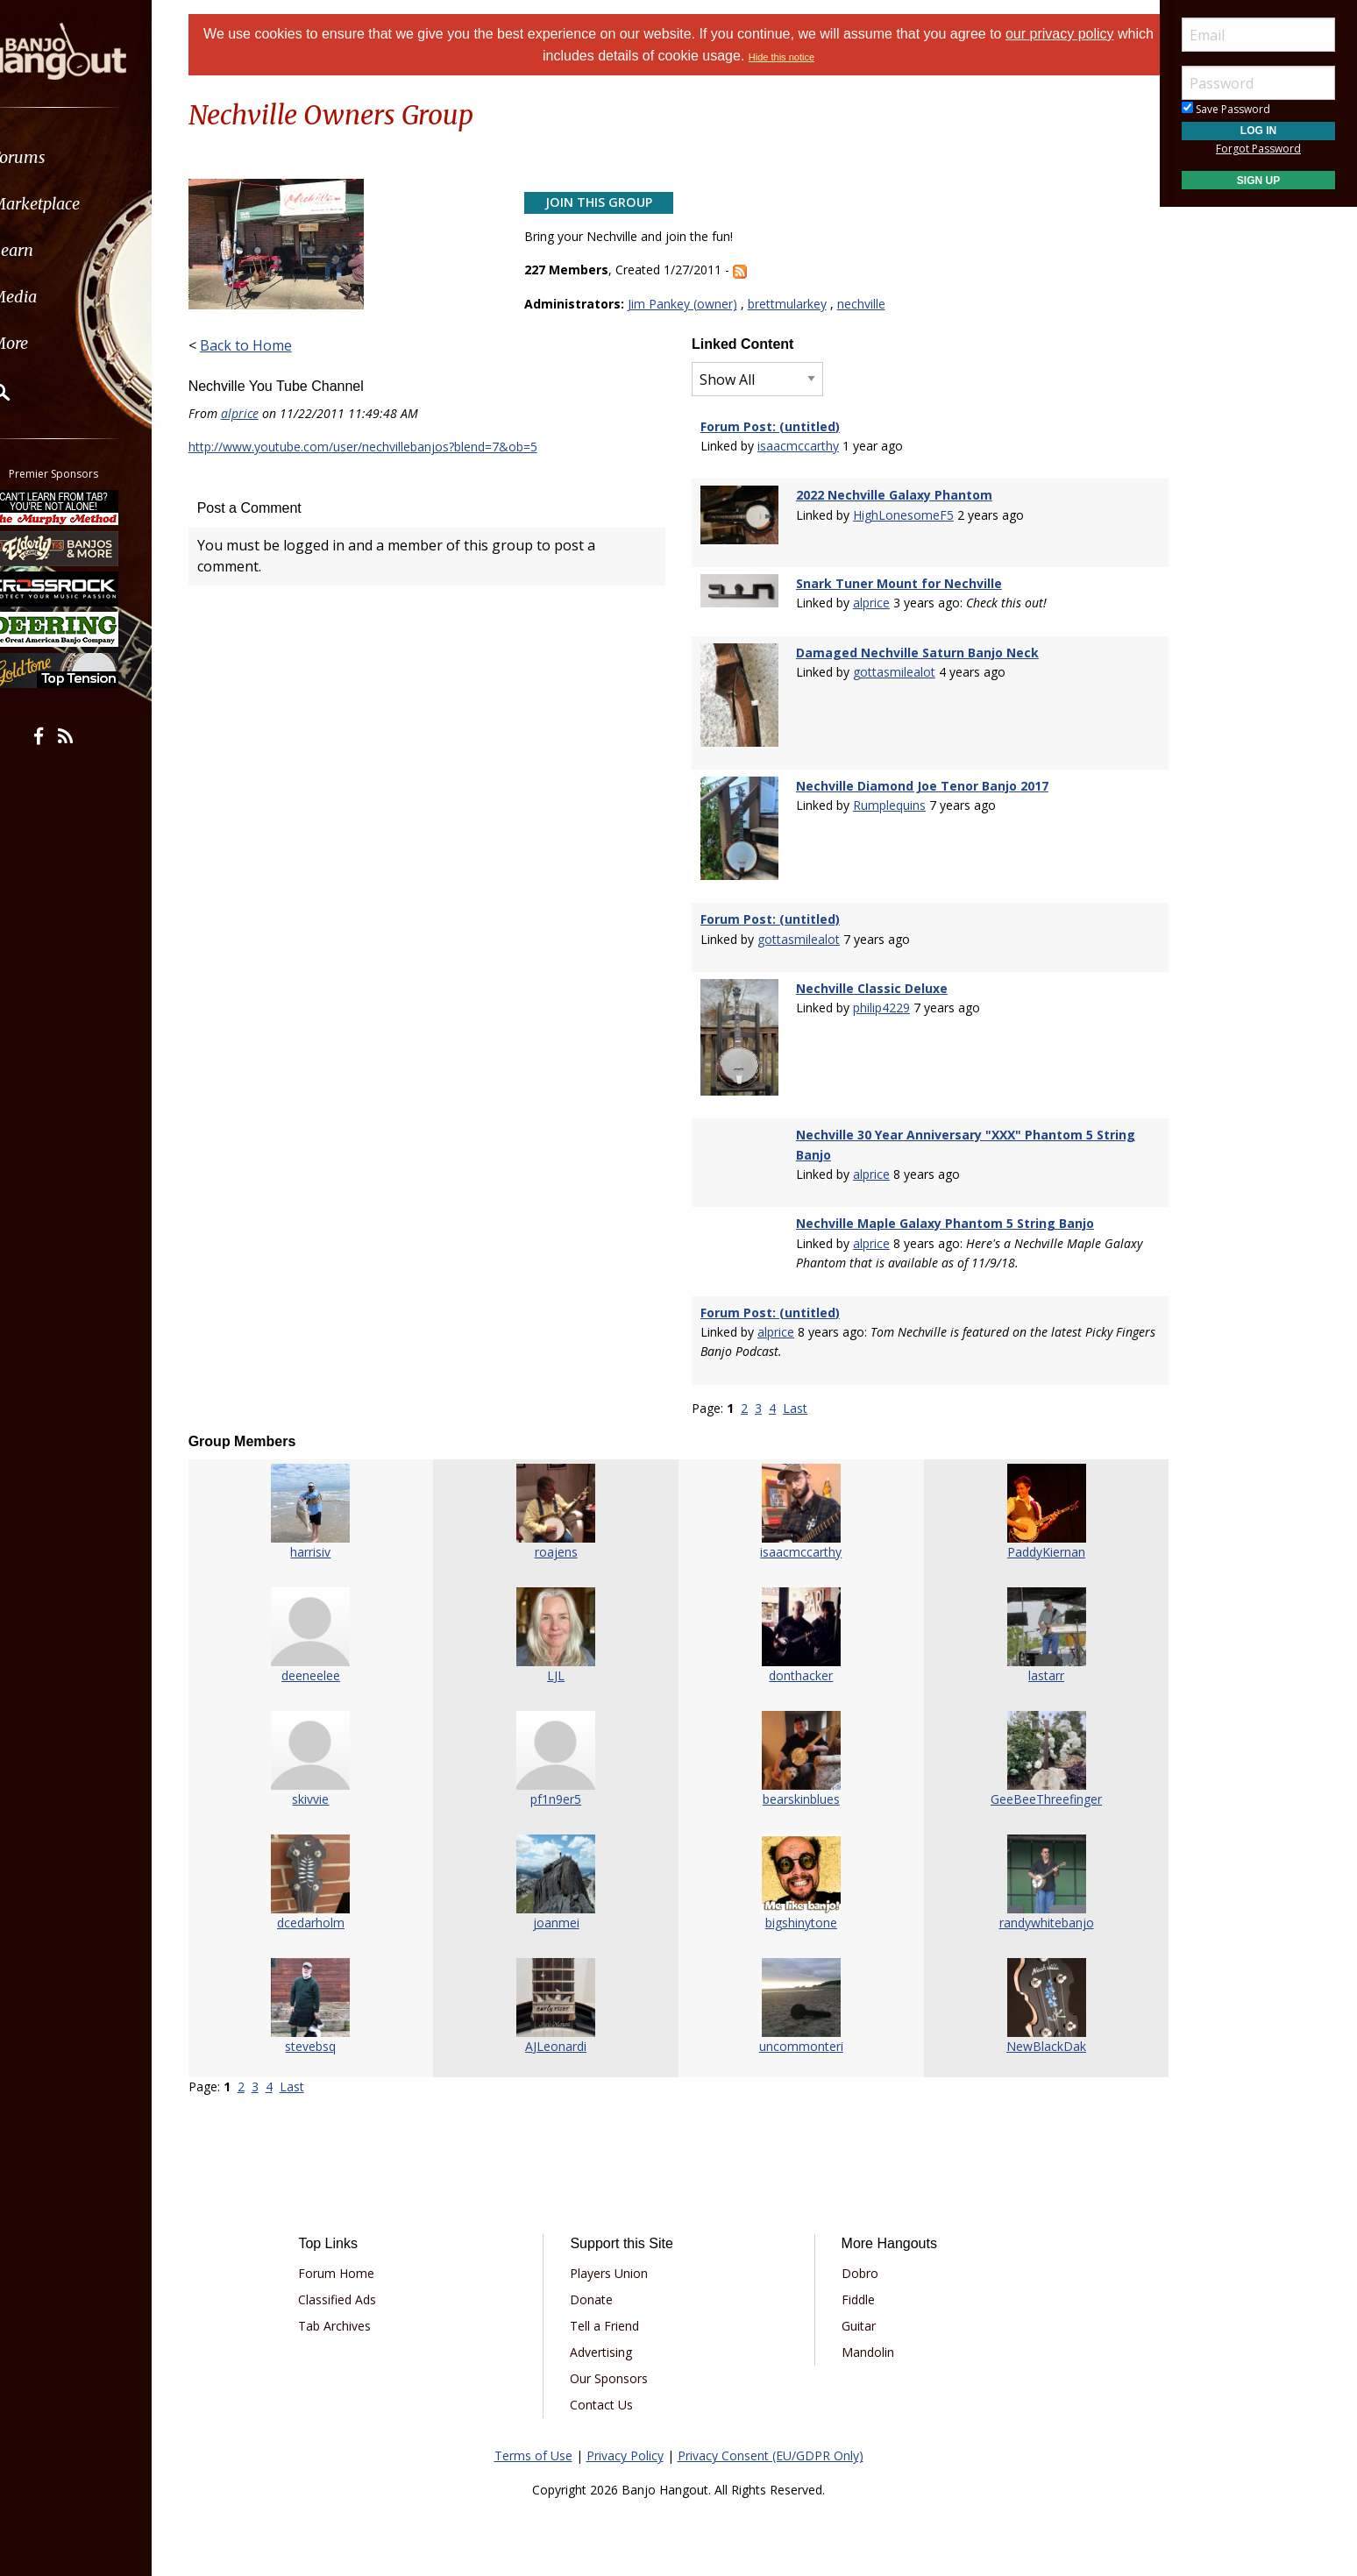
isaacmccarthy (798, 445)
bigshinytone (796, 1900)
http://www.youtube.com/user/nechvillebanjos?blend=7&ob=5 (384, 446)
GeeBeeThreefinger (1029, 1777)
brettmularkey (794, 303)
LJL (562, 1653)
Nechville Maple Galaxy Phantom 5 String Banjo (941, 1202)
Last (795, 1386)
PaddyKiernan (1030, 1530)
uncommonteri (796, 2024)
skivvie (327, 1777)
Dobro (853, 2251)
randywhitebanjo (1030, 1900)
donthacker (796, 1653)
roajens (561, 1530)
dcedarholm (327, 1900)
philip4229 (877, 992)
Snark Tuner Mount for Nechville (895, 579)
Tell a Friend (610, 2304)
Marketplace (81, 204)
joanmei (561, 1900)
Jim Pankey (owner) (689, 303)
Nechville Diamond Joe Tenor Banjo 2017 (918, 776)
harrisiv (328, 1530)
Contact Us (607, 2382)
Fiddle (851, 2277)
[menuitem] (98, 157)
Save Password (1226, 109)
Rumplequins (885, 796)
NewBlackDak (1029, 2024)
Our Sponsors (615, 2356)
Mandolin (861, 2330)
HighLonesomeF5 (899, 515)
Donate (597, 2277)
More (55, 343)
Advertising (607, 2330)
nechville (868, 303)
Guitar (852, 2304)
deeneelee (327, 1653)
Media (59, 297)
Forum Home (354, 2251)
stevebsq (327, 2024)
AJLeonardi (562, 2024)
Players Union (615, 2251)
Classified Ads (355, 2277)
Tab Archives (352, 2304)
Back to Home (268, 345)
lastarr (1030, 1653)
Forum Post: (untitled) (770, 426)
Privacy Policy (625, 2433)
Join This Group (605, 202)
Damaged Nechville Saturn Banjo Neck (913, 649)
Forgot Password (1258, 148)
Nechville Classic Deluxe (867, 973)
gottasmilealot (890, 668)
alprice (262, 413)
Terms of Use (533, 2433)
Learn (58, 250)
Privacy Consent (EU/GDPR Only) (770, 2433)
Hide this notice (801, 57)
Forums (64, 157)
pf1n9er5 (561, 1777)
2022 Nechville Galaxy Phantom (890, 494)
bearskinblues (796, 1777)
